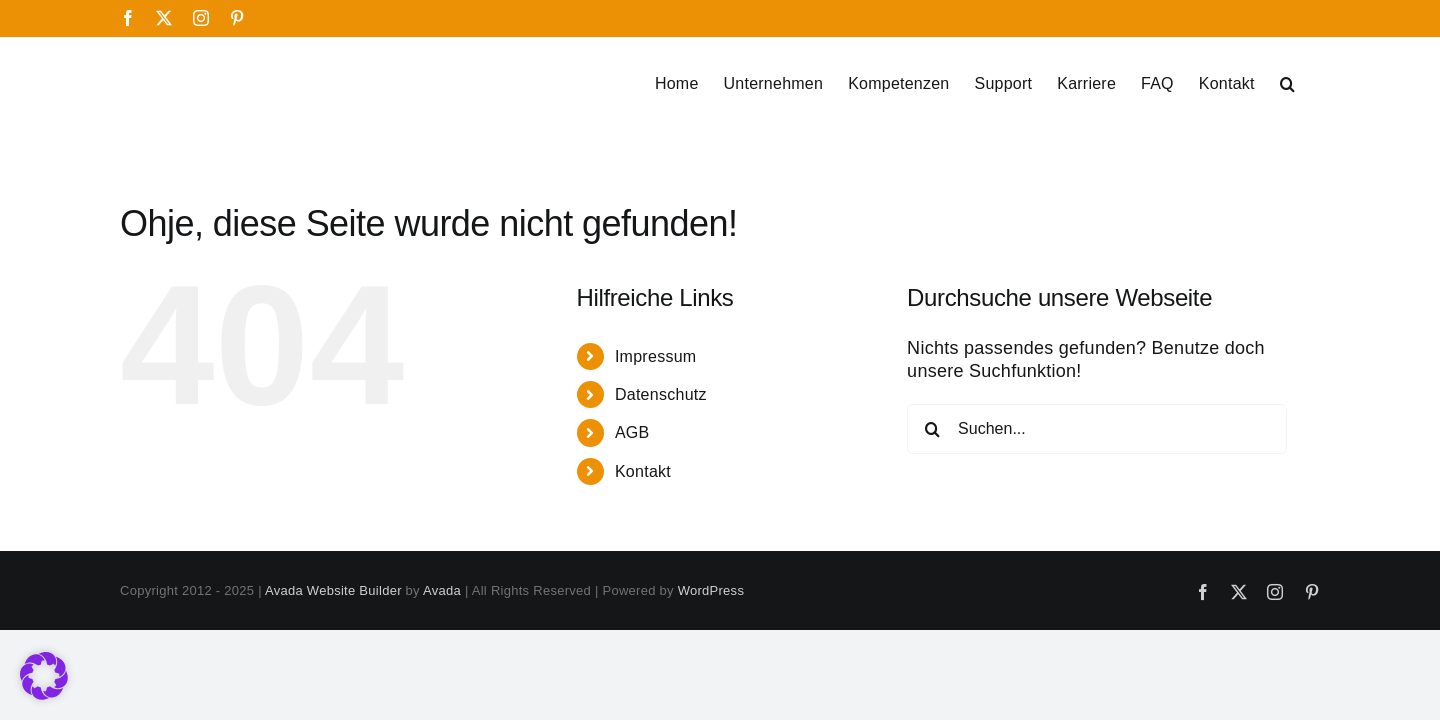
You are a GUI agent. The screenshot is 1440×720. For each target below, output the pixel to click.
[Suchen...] (1097, 429)
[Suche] (932, 429)
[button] (1312, 84)
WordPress (711, 590)
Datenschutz (661, 394)
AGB (632, 432)
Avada (442, 590)
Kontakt (643, 471)
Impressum (656, 356)
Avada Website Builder (333, 590)
